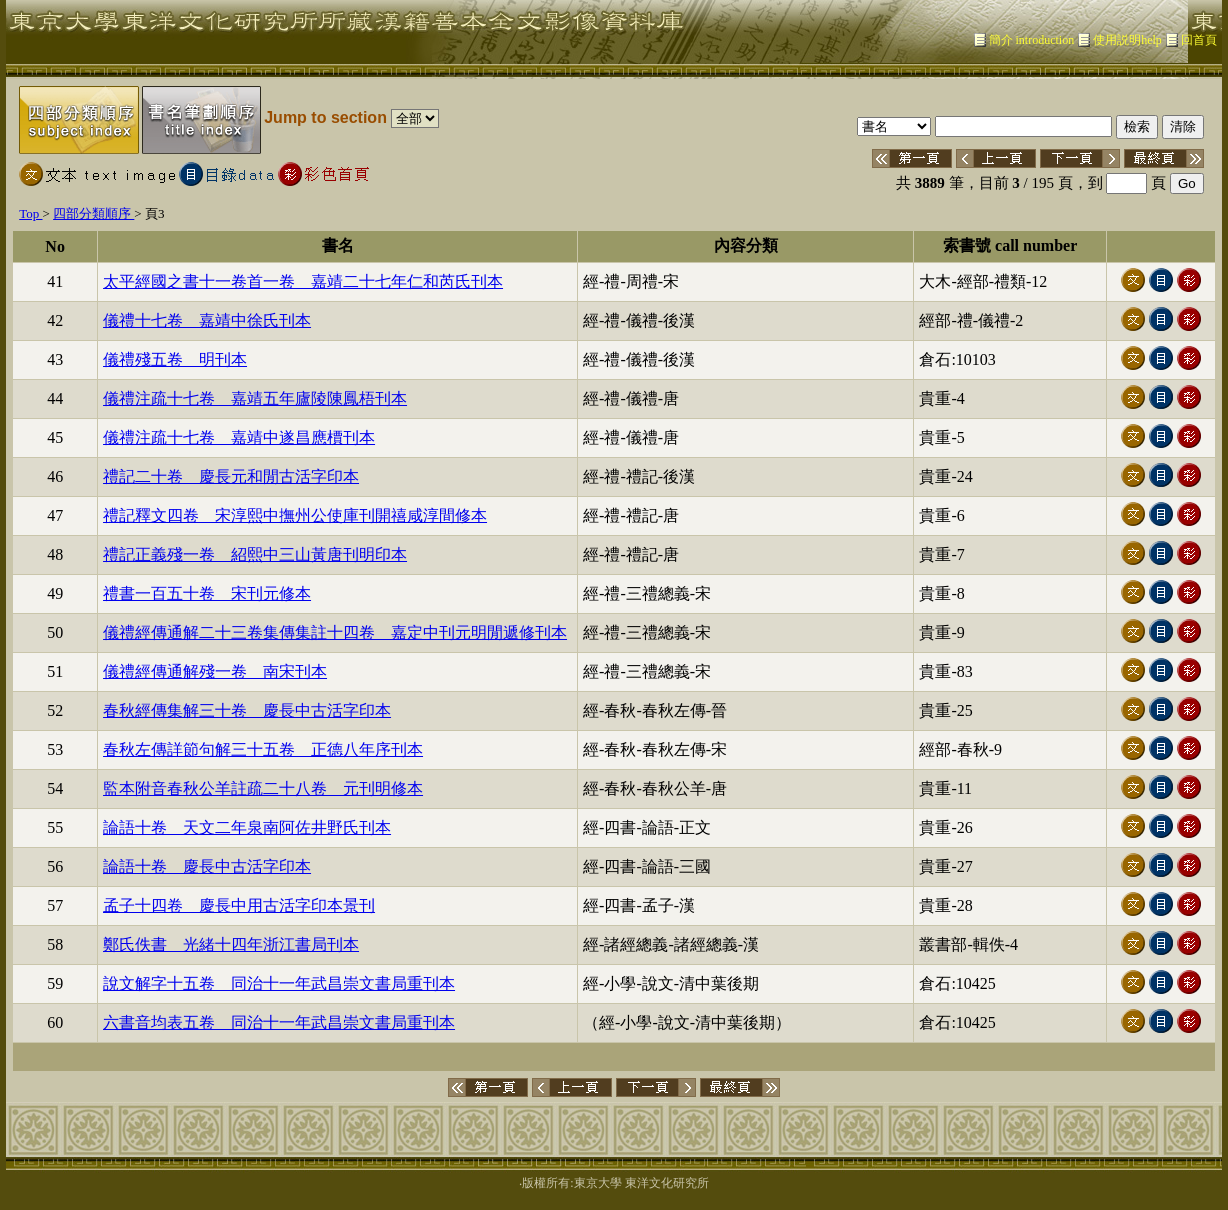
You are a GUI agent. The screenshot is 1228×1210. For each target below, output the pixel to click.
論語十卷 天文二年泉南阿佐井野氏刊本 (247, 827)
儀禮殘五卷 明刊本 (175, 359)
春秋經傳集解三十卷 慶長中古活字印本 (247, 710)
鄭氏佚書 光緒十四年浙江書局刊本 (231, 944)
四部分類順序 (93, 213)
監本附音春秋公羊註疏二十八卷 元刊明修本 (263, 788)
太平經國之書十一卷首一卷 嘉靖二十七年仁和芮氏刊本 (303, 281)
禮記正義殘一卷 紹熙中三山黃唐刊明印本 (255, 554)
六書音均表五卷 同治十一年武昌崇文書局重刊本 (279, 1022)
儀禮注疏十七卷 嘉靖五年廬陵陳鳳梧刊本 (255, 398)
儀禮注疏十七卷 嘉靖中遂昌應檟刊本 (239, 437)
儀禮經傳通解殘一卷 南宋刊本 (215, 671)
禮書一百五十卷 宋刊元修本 (207, 593)
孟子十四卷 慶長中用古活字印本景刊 (239, 905)
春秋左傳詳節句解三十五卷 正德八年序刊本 (263, 749)
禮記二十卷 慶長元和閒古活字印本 (231, 476)
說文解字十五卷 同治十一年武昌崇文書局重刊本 (279, 983)
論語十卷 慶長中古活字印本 (207, 866)
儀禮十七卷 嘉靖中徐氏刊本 (207, 320)
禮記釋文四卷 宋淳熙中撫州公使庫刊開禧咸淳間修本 (295, 515)
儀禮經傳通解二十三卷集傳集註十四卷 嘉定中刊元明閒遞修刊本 (335, 632)
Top (30, 213)
